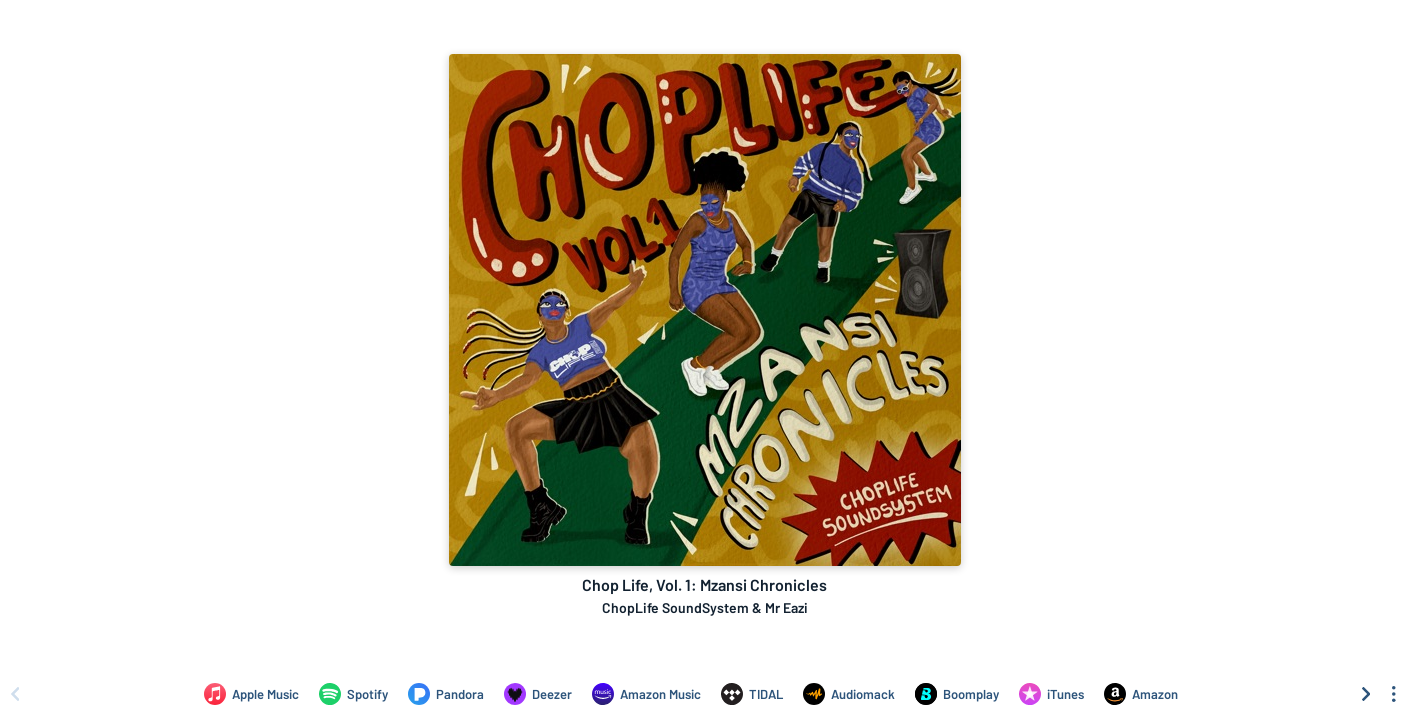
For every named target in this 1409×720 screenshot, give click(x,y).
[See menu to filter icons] (1394, 694)
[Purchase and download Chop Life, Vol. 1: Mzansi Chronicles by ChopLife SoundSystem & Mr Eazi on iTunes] (1051, 694)
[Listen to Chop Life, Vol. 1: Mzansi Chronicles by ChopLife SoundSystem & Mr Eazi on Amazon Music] (646, 694)
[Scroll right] (1366, 694)
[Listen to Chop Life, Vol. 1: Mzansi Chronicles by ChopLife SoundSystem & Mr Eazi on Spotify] (353, 694)
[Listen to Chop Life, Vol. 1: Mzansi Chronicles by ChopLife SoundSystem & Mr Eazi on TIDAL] (752, 694)
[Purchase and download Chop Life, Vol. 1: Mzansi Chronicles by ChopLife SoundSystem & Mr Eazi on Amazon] (1141, 694)
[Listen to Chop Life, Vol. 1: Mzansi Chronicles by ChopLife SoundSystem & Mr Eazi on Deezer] (538, 694)
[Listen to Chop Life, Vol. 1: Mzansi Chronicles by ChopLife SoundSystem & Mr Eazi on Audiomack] (849, 694)
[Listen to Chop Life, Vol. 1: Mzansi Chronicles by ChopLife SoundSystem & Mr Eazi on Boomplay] (957, 694)
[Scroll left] (15, 694)
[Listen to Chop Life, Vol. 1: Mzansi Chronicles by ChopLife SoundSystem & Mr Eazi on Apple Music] (251, 694)
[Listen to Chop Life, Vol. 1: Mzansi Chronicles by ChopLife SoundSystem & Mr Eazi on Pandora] (446, 694)
